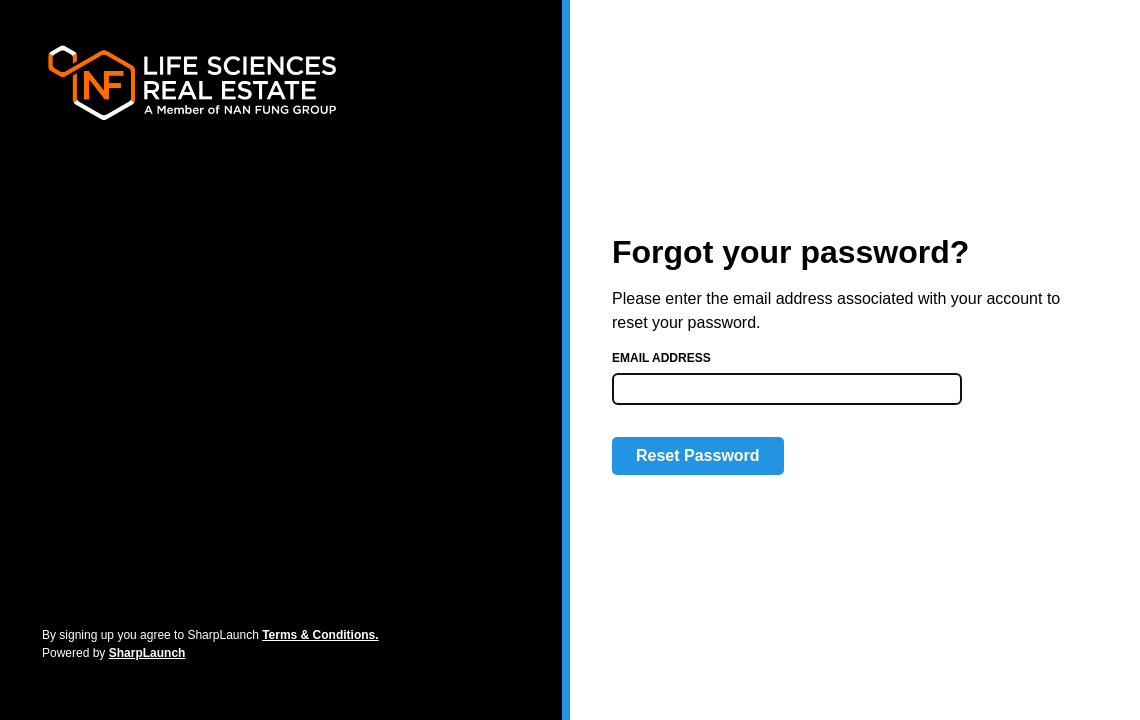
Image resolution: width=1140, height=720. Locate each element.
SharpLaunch (147, 653)
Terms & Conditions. (320, 635)
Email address (661, 358)
